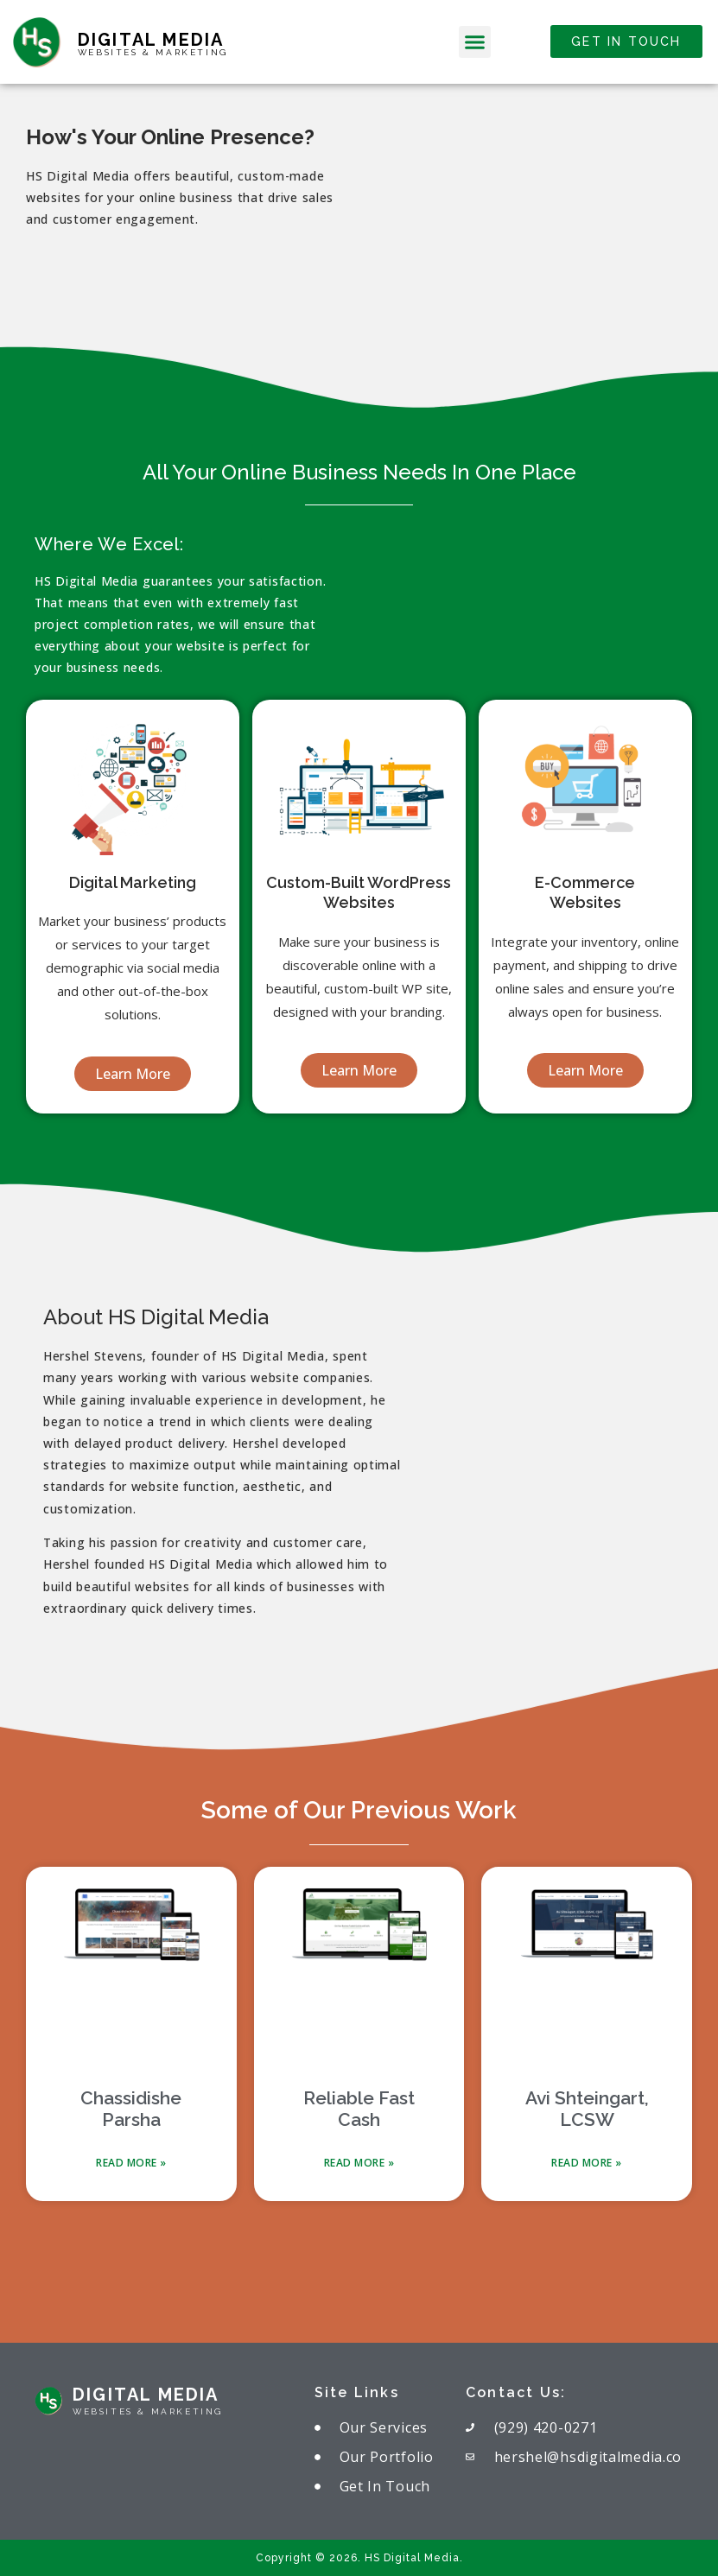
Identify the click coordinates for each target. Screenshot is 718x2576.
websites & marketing (153, 52)
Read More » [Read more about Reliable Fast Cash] (359, 2162)
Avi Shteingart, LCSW (587, 2108)
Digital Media (151, 39)
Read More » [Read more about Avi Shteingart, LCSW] (586, 2162)
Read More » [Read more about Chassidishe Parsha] (131, 2162)
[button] (475, 42)
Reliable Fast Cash (359, 2108)
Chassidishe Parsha (130, 2108)
